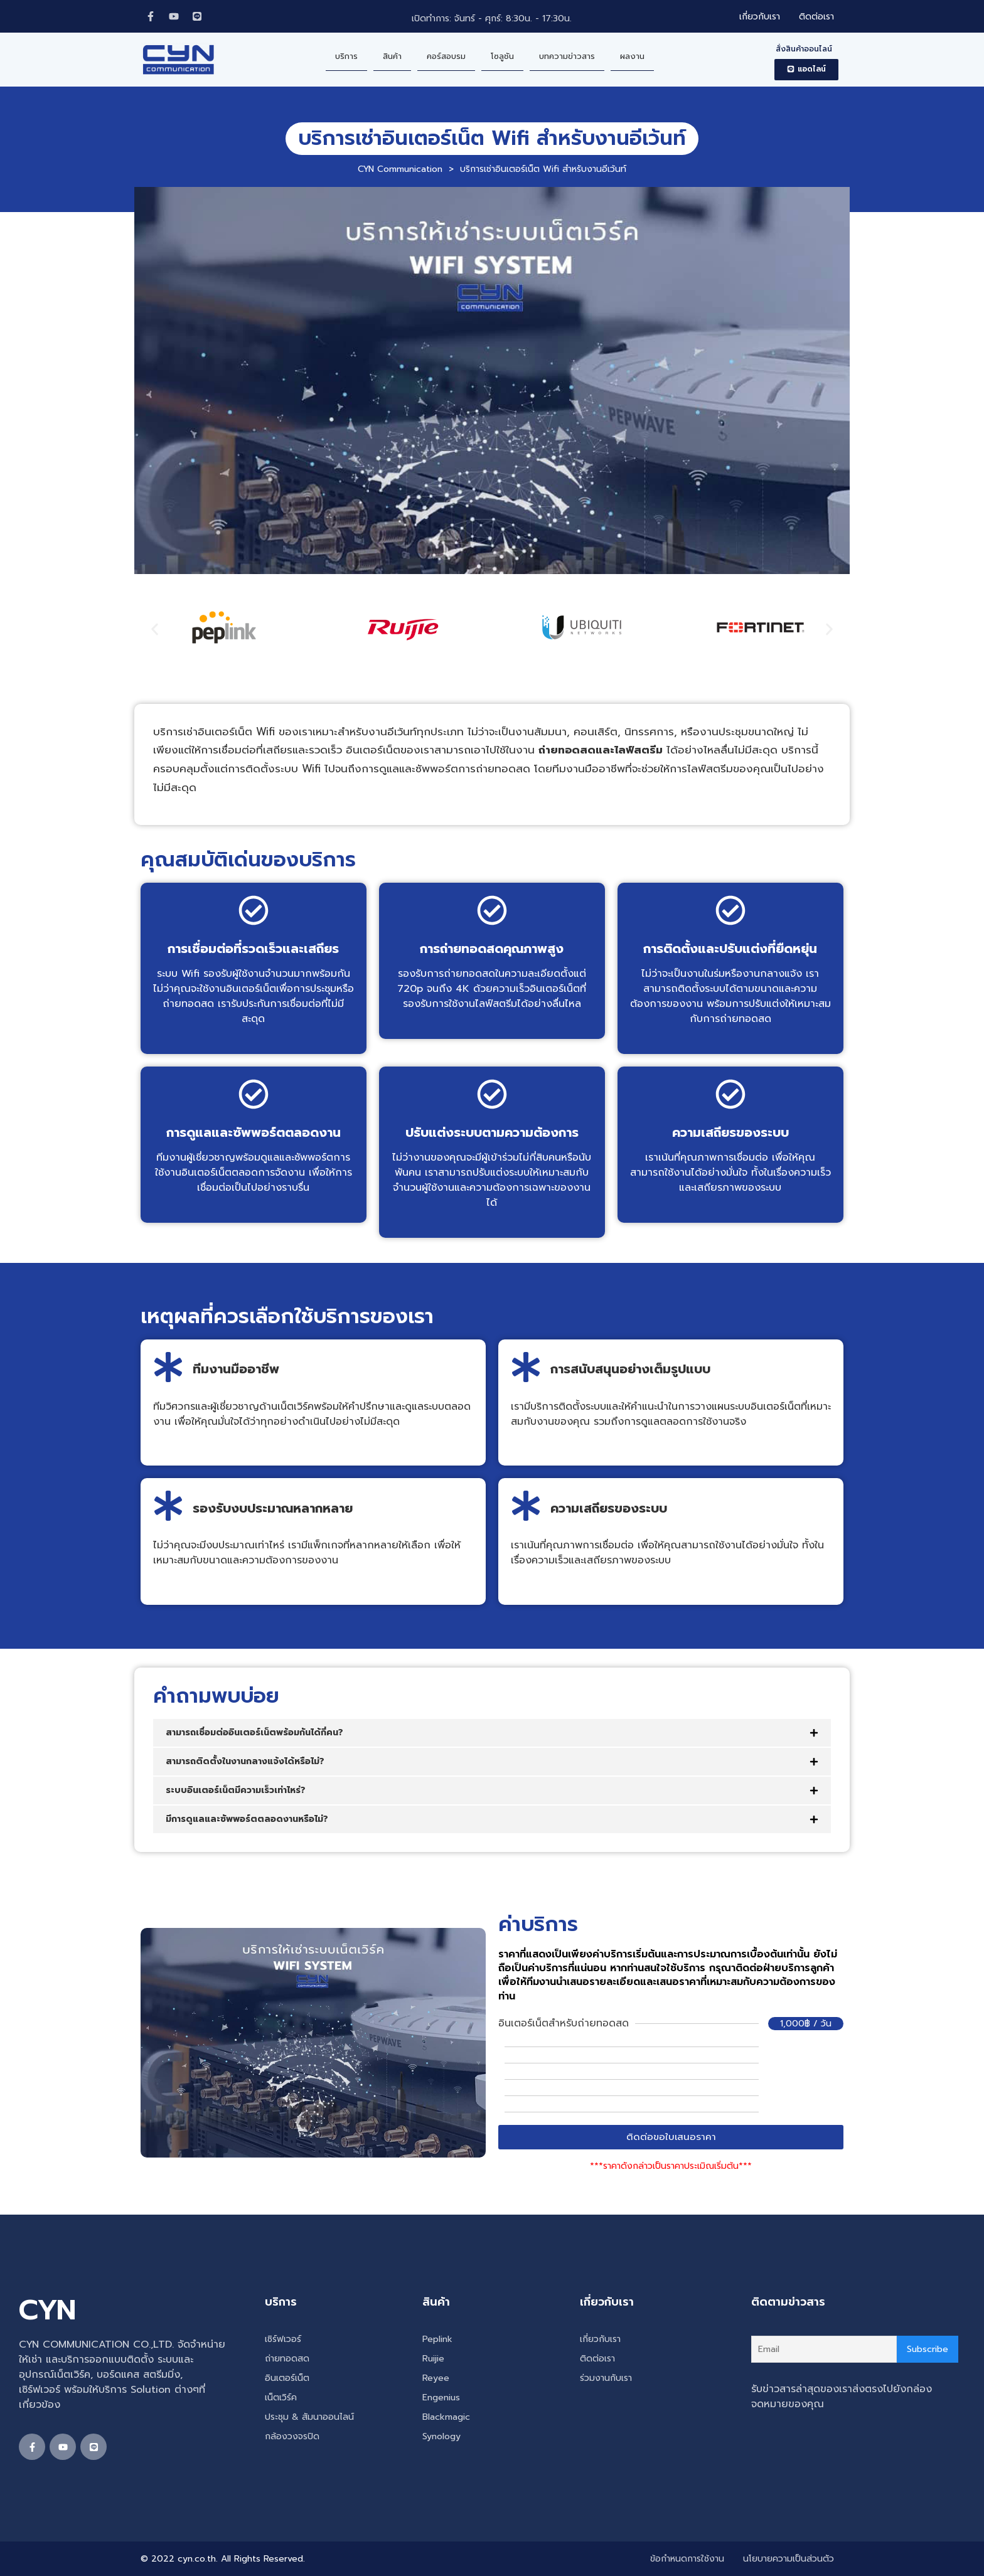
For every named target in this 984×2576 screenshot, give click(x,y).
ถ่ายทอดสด (287, 2358)
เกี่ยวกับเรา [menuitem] (759, 16)
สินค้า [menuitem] (392, 56)
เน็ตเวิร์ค (281, 2397)
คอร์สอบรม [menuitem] (446, 56)
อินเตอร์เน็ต (287, 2378)
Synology (441, 2436)
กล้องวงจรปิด (292, 2436)
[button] (806, 69)
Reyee (435, 2378)
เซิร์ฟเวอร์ (283, 2339)
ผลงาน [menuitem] (632, 56)
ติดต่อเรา (597, 2358)
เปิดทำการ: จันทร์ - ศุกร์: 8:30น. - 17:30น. (492, 18)
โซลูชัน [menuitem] (502, 56)
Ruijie (433, 2358)
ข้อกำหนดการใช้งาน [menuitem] (687, 2558)
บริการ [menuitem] (346, 56)
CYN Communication (400, 169)
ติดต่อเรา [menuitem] (816, 16)
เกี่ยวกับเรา (600, 2339)
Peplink (437, 2339)
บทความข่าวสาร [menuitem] (567, 56)
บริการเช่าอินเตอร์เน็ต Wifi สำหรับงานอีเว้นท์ (492, 138)
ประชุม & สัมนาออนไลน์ (309, 2417)
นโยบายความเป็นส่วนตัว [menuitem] (788, 2558)
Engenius (441, 2397)
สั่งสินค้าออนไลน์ (804, 49)
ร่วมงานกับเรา (606, 2378)
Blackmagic (446, 2417)
